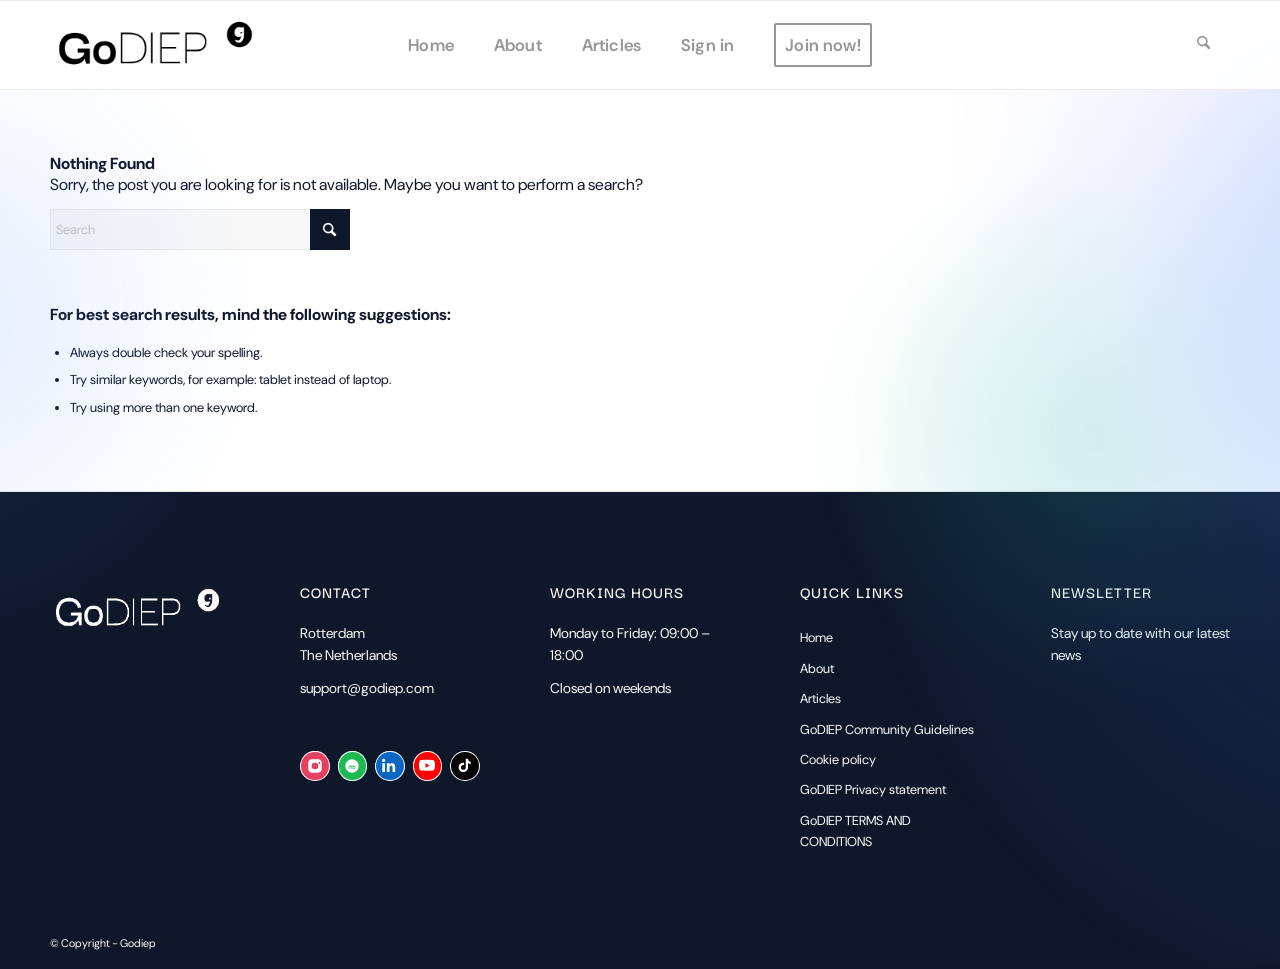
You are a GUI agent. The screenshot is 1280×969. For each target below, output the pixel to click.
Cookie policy (838, 759)
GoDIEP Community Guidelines (887, 729)
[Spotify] (352, 766)
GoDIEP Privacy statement (873, 789)
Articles (820, 698)
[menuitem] (431, 45)
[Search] (1203, 45)
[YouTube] (427, 766)
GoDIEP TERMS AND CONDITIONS (855, 831)
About (817, 668)
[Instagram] (314, 766)
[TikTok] (464, 766)
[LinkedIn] (389, 766)
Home (816, 637)
